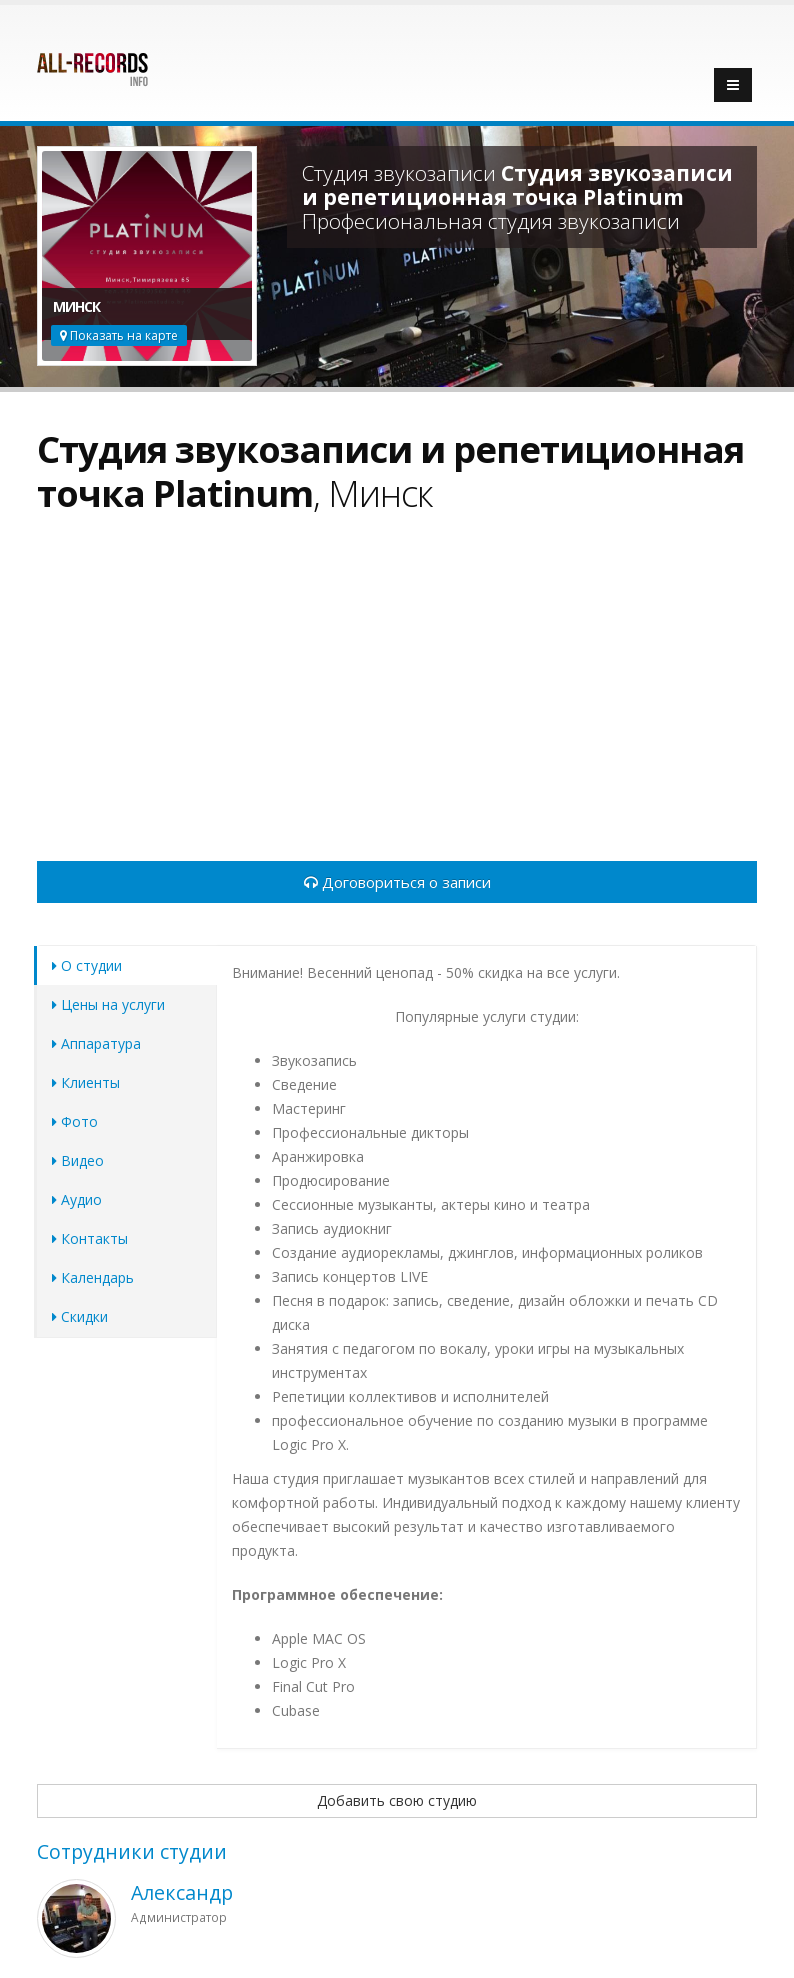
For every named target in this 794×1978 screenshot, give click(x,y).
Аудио (77, 1199)
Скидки (80, 1316)
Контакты (90, 1238)
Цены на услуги (108, 1004)
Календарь (93, 1277)
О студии (87, 965)
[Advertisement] (397, 699)
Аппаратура (96, 1043)
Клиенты (86, 1082)
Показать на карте (119, 335)
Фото (75, 1121)
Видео (78, 1160)
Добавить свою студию (397, 1800)
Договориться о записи (397, 882)
